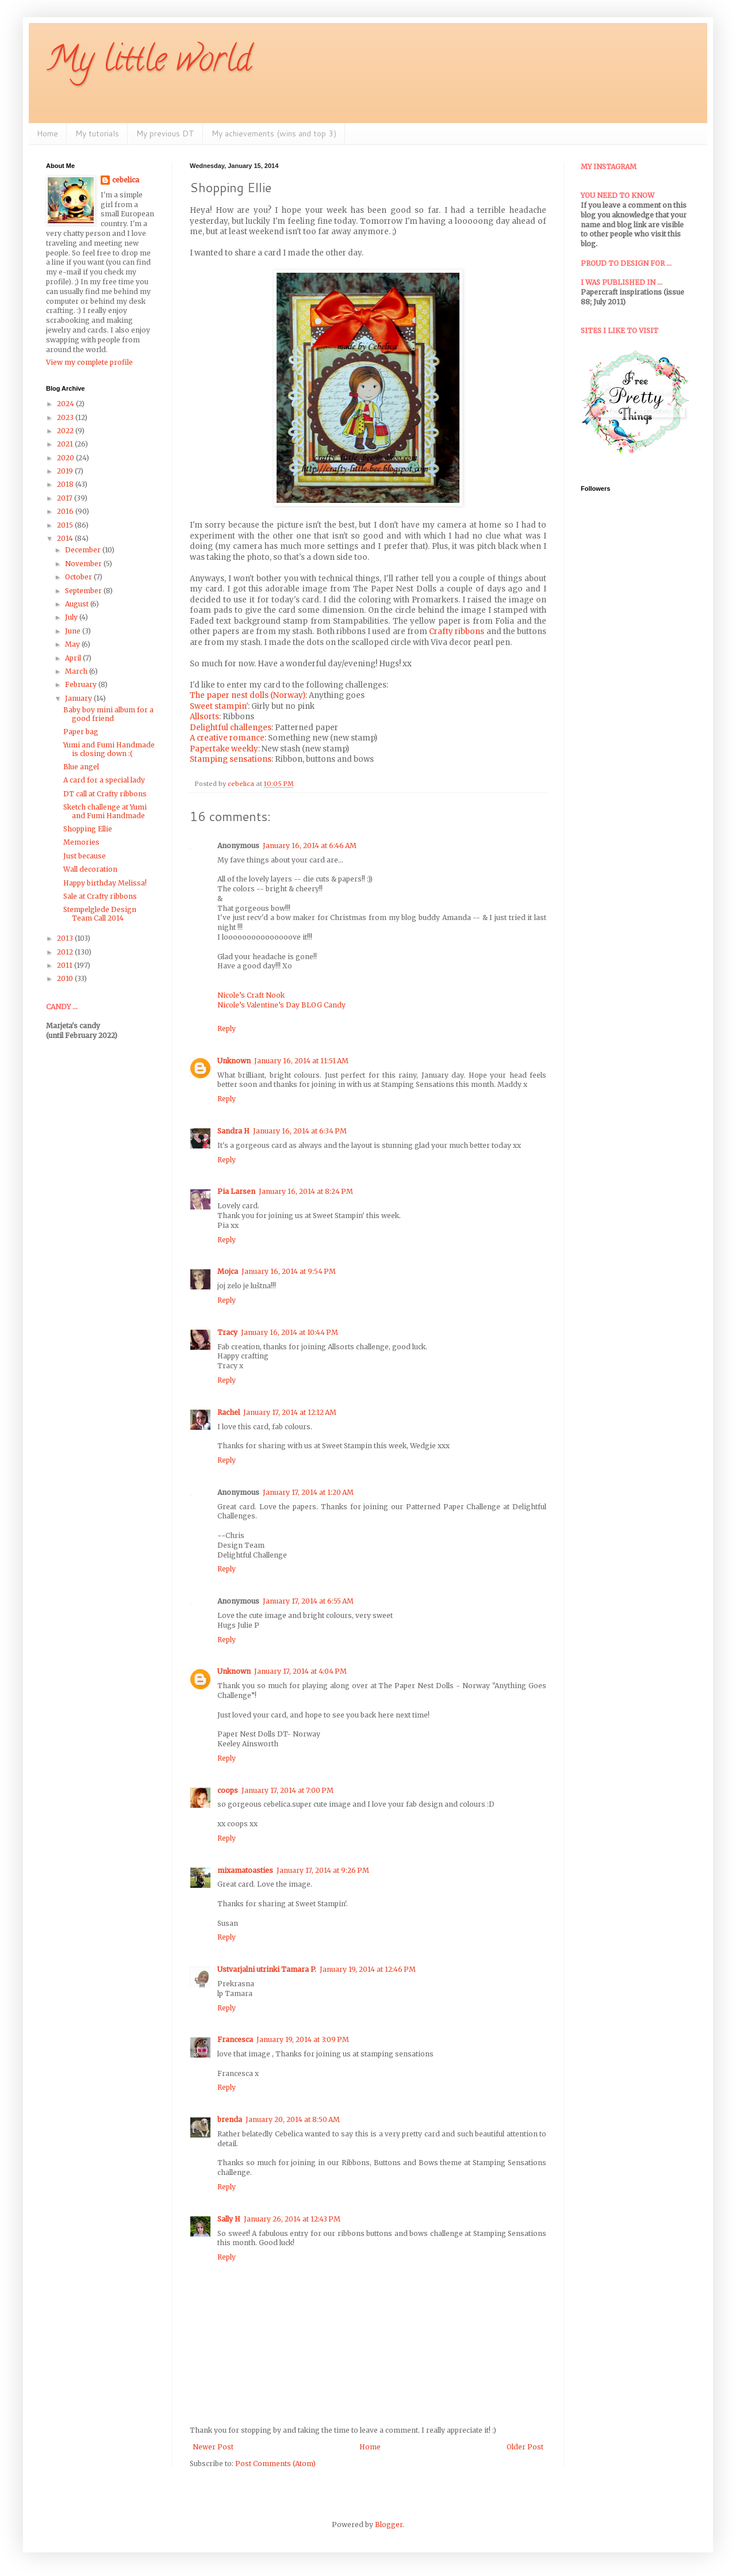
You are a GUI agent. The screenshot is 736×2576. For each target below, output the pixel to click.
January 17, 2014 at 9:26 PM (323, 1870)
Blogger (388, 2524)
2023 (66, 417)
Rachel (228, 1412)
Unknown (234, 1060)
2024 (66, 403)
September (84, 590)
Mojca (227, 1271)
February (81, 684)
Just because (84, 856)
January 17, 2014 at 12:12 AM (289, 1412)
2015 (66, 525)
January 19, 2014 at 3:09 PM (302, 2039)
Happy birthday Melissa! (105, 883)
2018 (66, 484)
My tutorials (97, 133)
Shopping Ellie (87, 829)
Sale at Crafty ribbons (100, 896)
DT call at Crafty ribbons (105, 793)
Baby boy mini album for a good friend (108, 713)
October (79, 577)
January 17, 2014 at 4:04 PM (300, 1671)
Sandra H (233, 1131)
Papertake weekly (224, 749)
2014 (66, 538)
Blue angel (81, 766)
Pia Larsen (236, 1191)
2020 (66, 457)
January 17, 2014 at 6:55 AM (308, 1601)
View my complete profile (89, 362)
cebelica (125, 179)
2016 (66, 511)
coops (227, 1790)
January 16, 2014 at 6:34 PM (300, 1131)
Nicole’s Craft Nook (251, 995)
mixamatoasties (245, 1870)
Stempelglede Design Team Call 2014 (99, 913)
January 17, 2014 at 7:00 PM (287, 1790)
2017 (65, 498)
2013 (66, 938)
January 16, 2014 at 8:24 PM (306, 1191)
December (83, 549)
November (84, 563)
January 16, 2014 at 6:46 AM (309, 845)
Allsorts (204, 717)
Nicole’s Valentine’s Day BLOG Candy (281, 1005)
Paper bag (80, 731)
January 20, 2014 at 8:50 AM (293, 2119)
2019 (66, 471)
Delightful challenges (230, 727)
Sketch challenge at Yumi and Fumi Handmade (105, 811)
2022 (66, 430)
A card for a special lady (104, 780)
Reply (226, 1028)
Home (47, 133)
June (73, 631)
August (77, 604)
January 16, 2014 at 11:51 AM (301, 1060)
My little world (148, 63)
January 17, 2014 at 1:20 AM (308, 1492)
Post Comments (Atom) (275, 2463)
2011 (65, 965)
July (72, 617)
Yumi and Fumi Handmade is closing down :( (109, 749)
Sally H (228, 2219)
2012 (66, 952)
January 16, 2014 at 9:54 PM (288, 1271)
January (79, 698)
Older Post (525, 2447)
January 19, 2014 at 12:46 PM (368, 1969)
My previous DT (165, 133)
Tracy (227, 1332)
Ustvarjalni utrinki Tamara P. (266, 1969)
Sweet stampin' (219, 706)
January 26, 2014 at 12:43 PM (292, 2219)
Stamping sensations (230, 759)
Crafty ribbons (456, 631)
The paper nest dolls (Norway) (247, 695)
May (73, 644)
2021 (66, 444)
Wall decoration (90, 869)
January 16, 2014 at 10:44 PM (289, 1332)
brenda (229, 2119)
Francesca (235, 2039)
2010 (66, 978)
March (77, 671)
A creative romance (227, 738)
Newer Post (213, 2447)
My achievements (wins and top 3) (274, 133)
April (74, 658)
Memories (81, 842)
